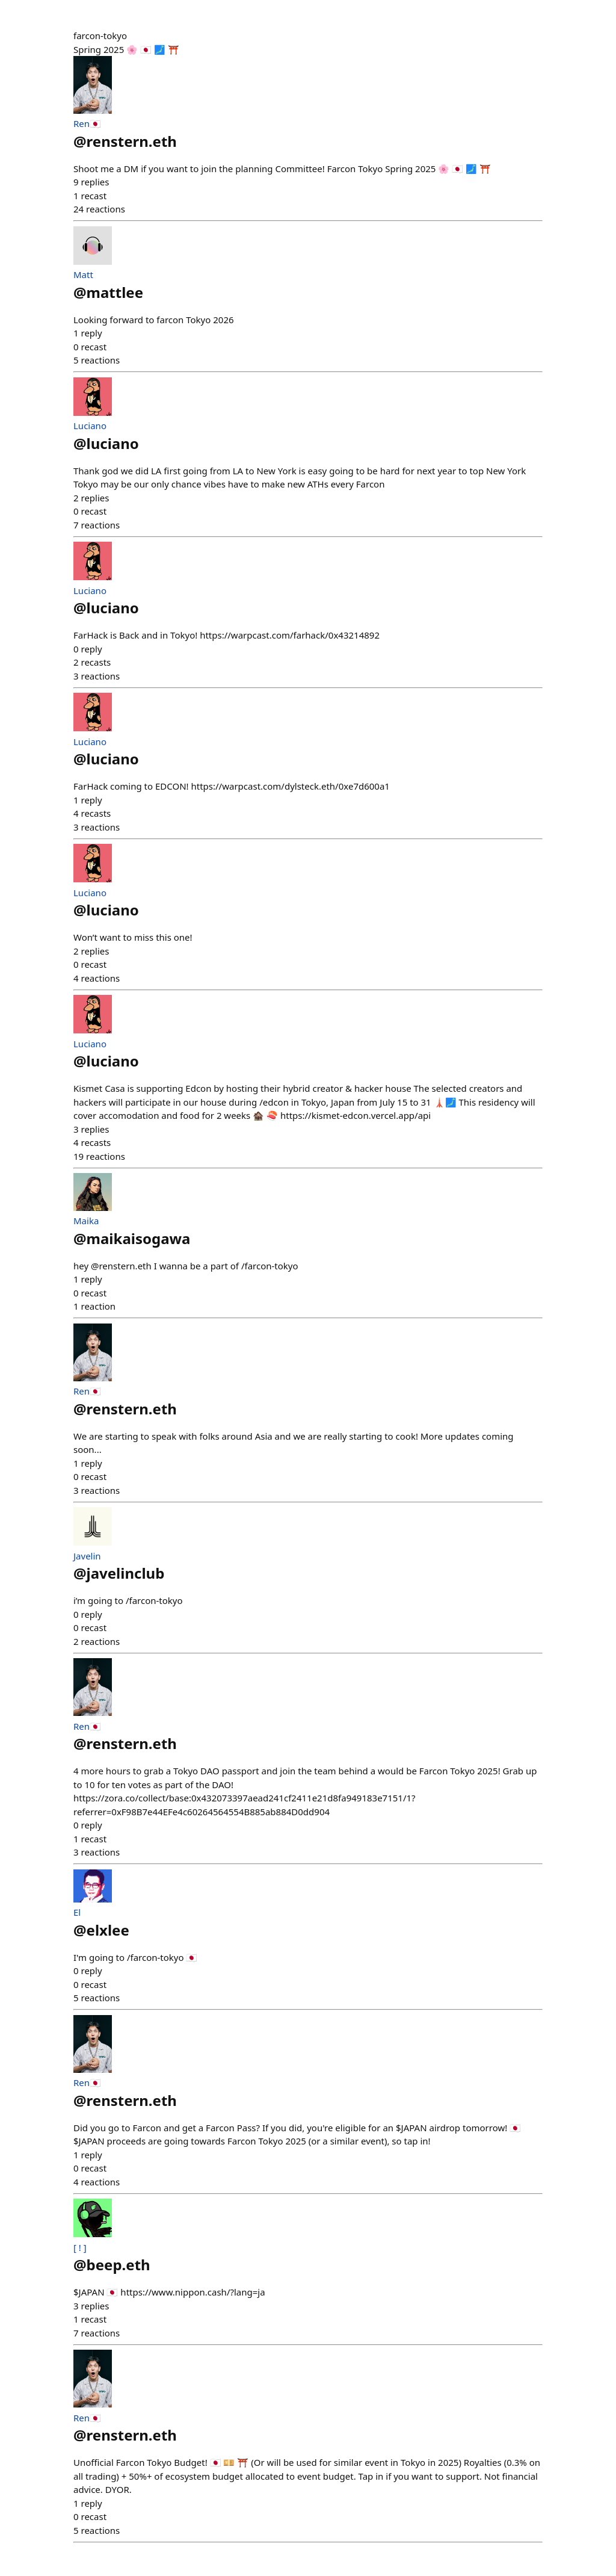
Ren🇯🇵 (87, 123)
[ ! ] (80, 2247)
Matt (83, 274)
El (77, 1912)
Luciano (89, 426)
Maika (86, 1221)
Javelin (87, 1556)
